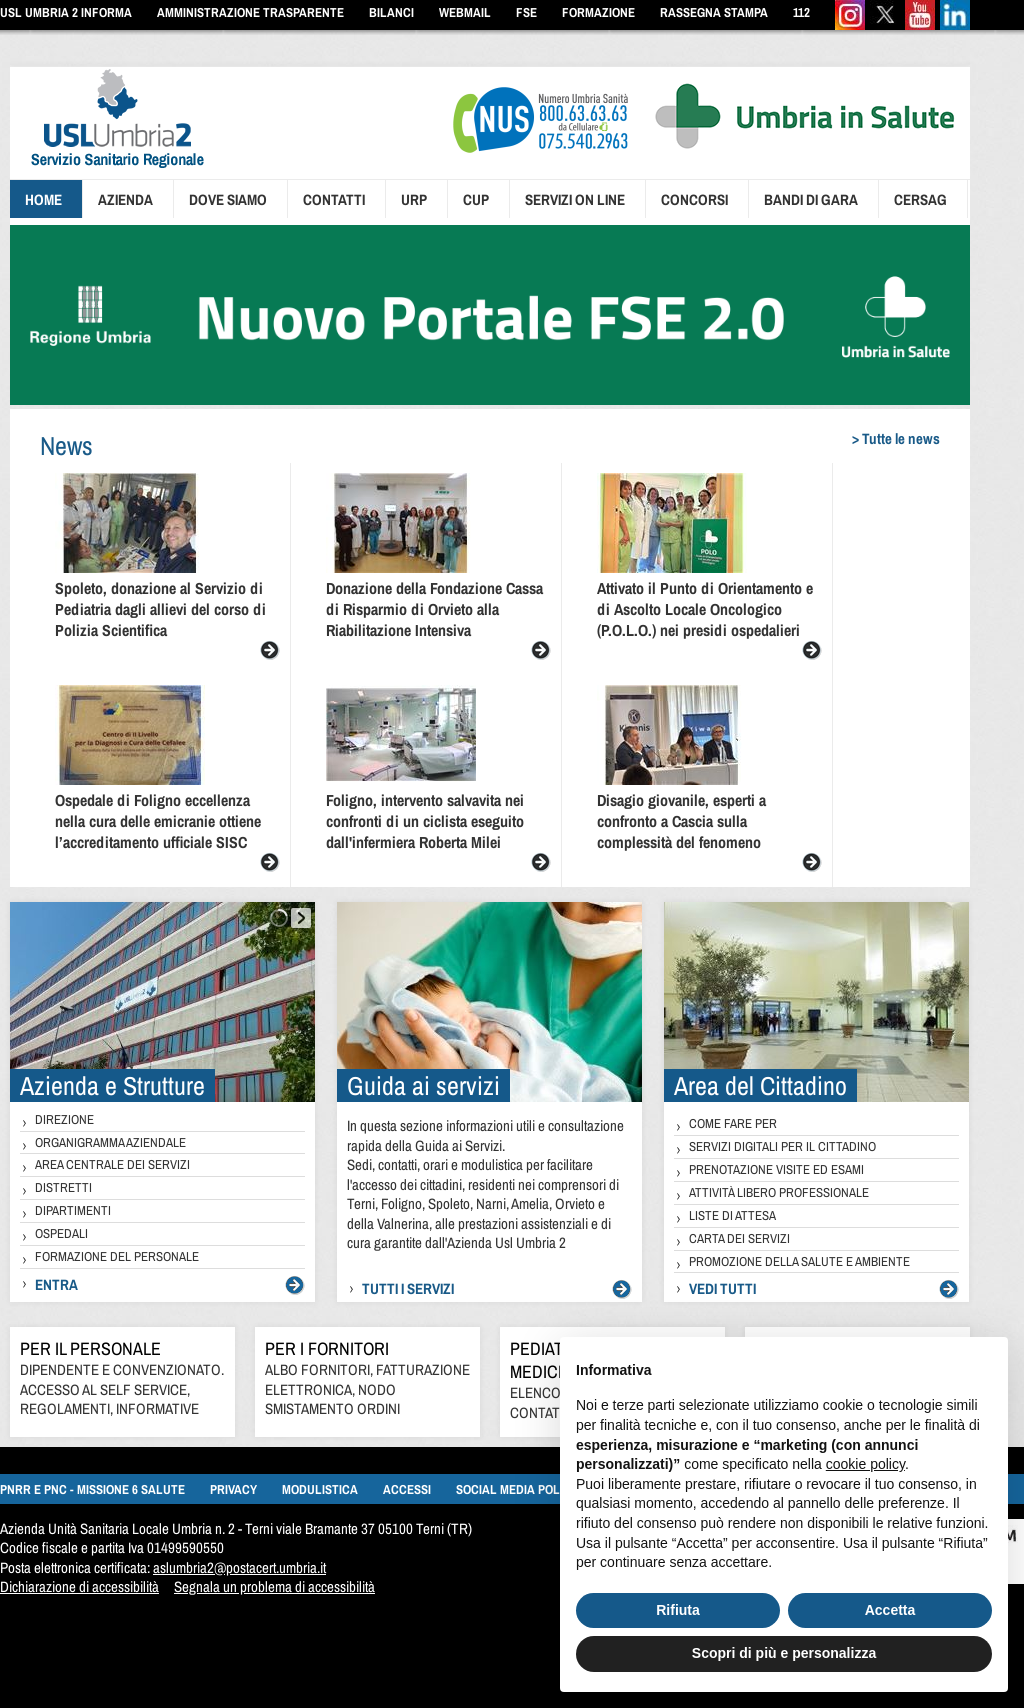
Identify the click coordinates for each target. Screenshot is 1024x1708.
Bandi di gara (811, 199)
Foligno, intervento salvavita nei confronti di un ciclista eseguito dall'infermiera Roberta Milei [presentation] (425, 821)
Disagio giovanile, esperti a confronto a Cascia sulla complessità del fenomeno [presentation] (681, 821)
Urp (414, 199)
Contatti (334, 199)
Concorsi (694, 199)
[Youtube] (920, 25)
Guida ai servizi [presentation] (423, 1085)
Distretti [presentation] (63, 1187)
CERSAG (920, 199)
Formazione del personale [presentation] (117, 1256)
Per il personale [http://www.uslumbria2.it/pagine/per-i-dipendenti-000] (90, 1348)
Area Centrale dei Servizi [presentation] (112, 1164)
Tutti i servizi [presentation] (408, 1288)
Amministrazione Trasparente (250, 12)
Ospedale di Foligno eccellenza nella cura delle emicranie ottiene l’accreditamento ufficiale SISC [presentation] (158, 821)
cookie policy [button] (865, 1464)
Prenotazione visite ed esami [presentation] (776, 1169)
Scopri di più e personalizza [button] (784, 1653)
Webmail (465, 12)
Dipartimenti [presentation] (73, 1210)
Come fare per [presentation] (733, 1123)
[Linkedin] (955, 25)
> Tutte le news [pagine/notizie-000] (896, 438)
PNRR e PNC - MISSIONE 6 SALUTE (92, 1489)
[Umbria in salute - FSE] (490, 399)
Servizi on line (575, 199)
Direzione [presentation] (64, 1119)
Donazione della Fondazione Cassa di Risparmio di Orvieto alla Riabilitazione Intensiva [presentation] (434, 609)
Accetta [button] (890, 1610)
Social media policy (517, 1489)
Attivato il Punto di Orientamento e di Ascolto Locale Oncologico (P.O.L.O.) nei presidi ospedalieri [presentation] (705, 609)
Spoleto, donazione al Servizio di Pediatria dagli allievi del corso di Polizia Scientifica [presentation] (160, 609)
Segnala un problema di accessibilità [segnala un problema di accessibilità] (274, 1586)
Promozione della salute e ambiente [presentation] (799, 1261)
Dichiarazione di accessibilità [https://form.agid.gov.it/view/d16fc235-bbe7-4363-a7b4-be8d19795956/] (79, 1586)
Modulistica (320, 1489)
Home (43, 199)
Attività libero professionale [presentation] (779, 1192)
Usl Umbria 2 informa (66, 12)
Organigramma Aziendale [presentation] (110, 1142)
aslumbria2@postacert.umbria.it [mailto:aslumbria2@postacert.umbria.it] (239, 1567)
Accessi (407, 1489)
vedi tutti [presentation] (722, 1288)
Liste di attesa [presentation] (732, 1215)
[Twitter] (885, 25)
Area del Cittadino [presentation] (760, 1085)
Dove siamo (228, 199)
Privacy (233, 1489)
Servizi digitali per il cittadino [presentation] (782, 1146)
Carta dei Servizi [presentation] (739, 1238)
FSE (526, 12)
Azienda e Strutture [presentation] (112, 1085)
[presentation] (107, 170)
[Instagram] (850, 25)
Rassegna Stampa (714, 12)
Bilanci (391, 12)
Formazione (598, 12)
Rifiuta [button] (678, 1610)
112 (801, 12)
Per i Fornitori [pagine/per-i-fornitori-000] (327, 1348)
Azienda (125, 199)
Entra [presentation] (56, 1284)
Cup (476, 199)
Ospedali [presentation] (61, 1233)
